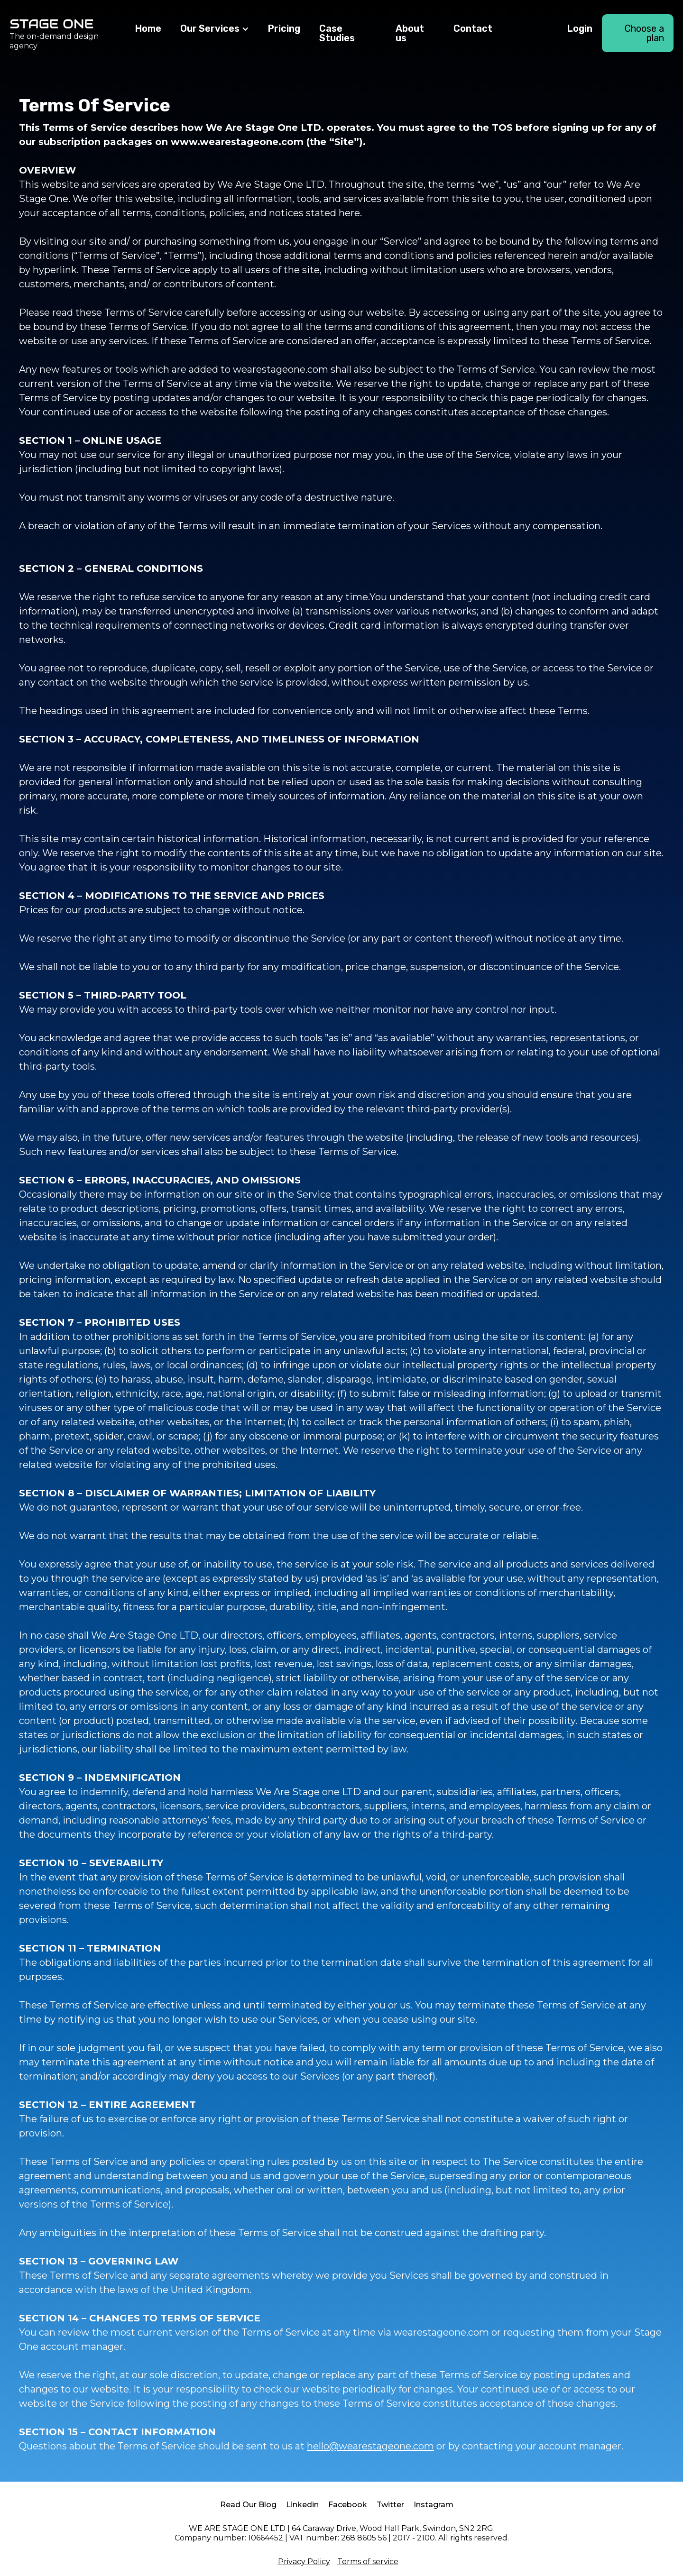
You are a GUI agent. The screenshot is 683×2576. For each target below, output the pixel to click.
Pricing (284, 28)
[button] (214, 29)
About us (410, 33)
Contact (472, 28)
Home (148, 28)
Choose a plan (644, 33)
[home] (67, 33)
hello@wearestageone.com (370, 2446)
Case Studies (337, 33)
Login (579, 28)
